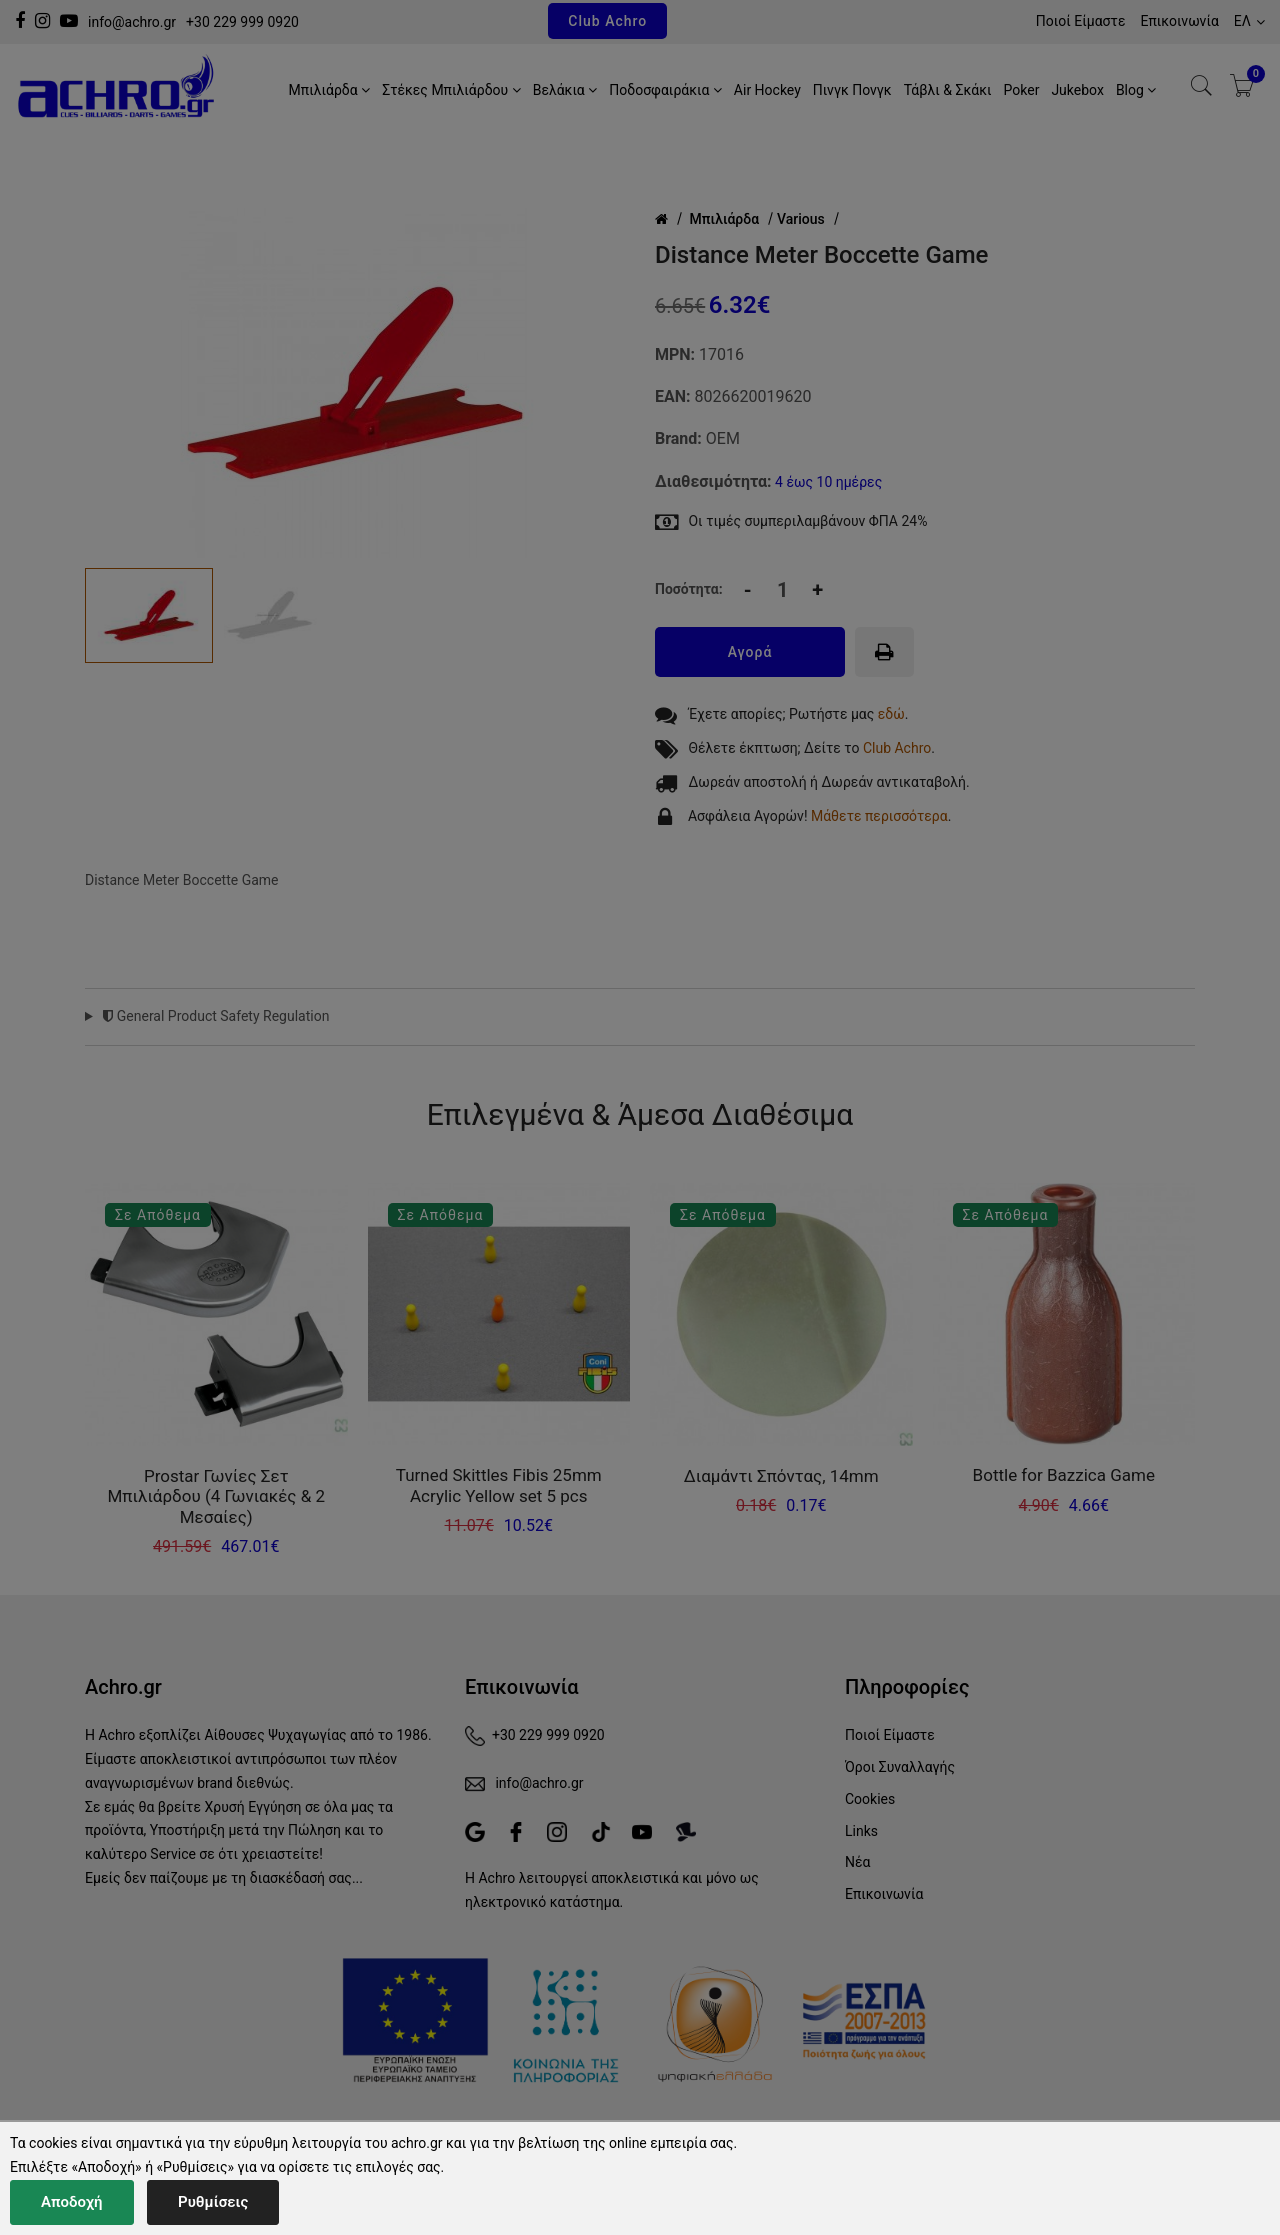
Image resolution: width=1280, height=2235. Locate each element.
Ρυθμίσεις (213, 2202)
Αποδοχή (72, 2202)
